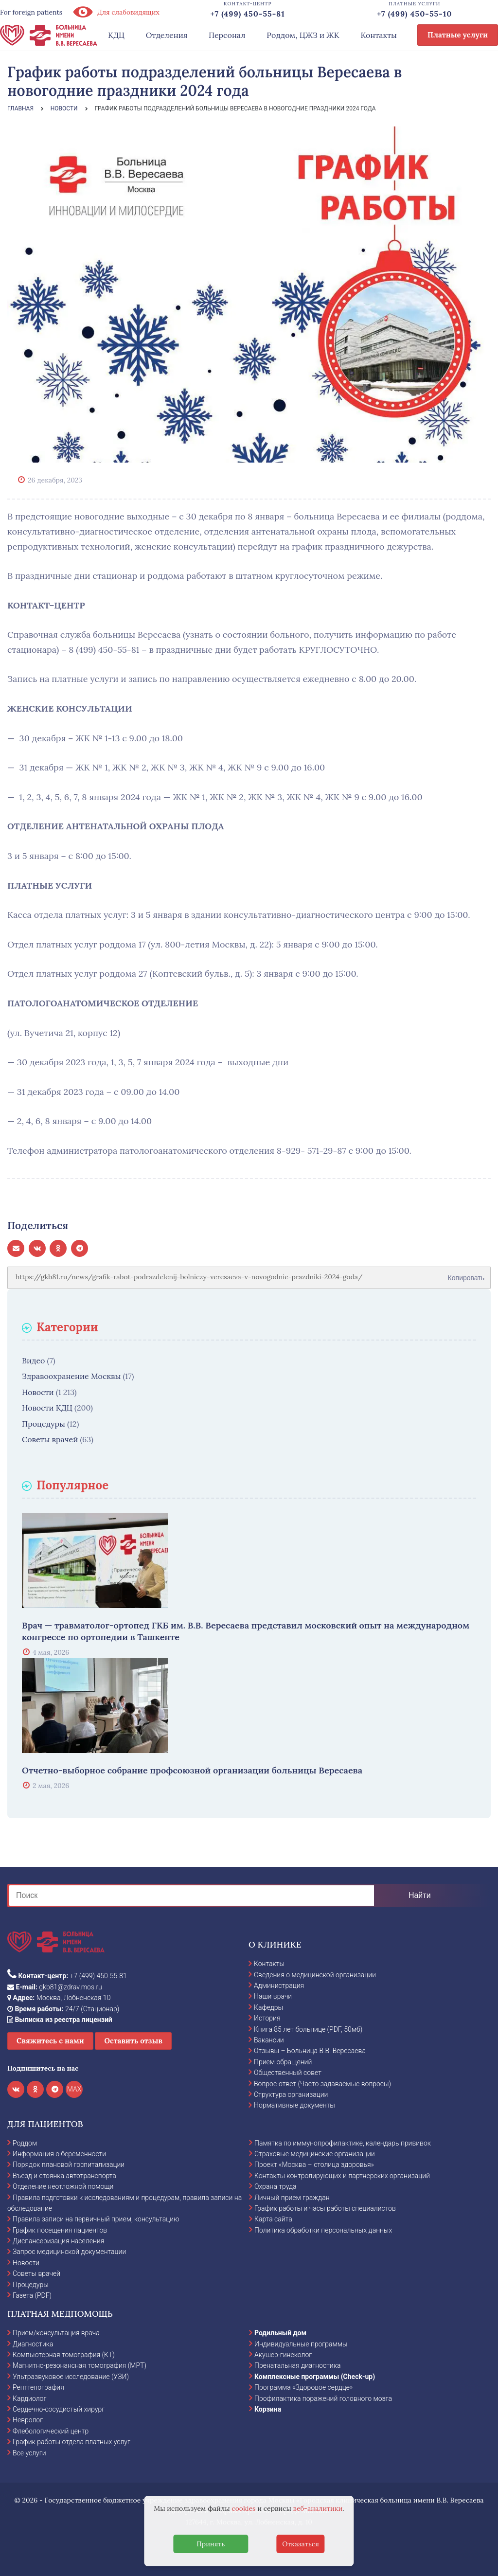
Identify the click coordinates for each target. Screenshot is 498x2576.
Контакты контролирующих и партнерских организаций (342, 2176)
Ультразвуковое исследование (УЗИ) (71, 2376)
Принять (210, 2544)
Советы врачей (50, 1439)
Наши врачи (273, 1996)
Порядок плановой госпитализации (68, 2164)
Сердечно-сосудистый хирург (59, 2409)
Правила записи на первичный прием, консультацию (96, 2219)
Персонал (227, 35)
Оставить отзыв (133, 2040)
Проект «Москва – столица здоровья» (314, 2164)
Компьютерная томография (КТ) (64, 2355)
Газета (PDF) (32, 2295)
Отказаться (300, 2544)
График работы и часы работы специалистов (325, 2208)
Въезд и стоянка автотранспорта (64, 2176)
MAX (74, 2089)
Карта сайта (273, 2219)
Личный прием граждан (292, 2197)
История (267, 2018)
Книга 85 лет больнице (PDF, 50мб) (308, 2029)
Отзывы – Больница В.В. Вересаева (310, 2051)
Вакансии (269, 2040)
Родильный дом (280, 2333)
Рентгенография (38, 2387)
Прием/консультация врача (56, 2333)
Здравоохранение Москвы (71, 1376)
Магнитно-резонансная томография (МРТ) (79, 2365)
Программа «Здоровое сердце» (303, 2387)
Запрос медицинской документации (69, 2251)
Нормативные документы (294, 2105)
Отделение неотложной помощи (63, 2186)
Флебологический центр (51, 2431)
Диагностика (33, 2344)
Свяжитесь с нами (50, 2040)
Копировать (466, 1274)
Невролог (28, 2420)
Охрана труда (275, 2186)
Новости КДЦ (47, 1408)
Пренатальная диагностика (297, 2365)
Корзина (267, 2409)
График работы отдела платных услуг (71, 2442)
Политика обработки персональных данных (323, 2230)
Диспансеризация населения (58, 2241)
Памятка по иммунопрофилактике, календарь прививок (342, 2143)
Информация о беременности (59, 2154)
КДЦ (116, 35)
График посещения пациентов (60, 2230)
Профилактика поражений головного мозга (323, 2398)
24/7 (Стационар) (63, 2009)
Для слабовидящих (116, 12)
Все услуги (29, 2453)
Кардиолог (29, 2398)
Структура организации (291, 2094)
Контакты (378, 35)
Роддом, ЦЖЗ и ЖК (303, 35)
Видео (33, 1360)
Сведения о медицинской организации (315, 1975)
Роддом (25, 2143)
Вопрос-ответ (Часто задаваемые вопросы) (322, 2084)
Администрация (279, 1985)
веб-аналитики (318, 2508)
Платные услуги (457, 34)
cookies (243, 2508)
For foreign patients (31, 12)
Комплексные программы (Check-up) (314, 2376)
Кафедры (268, 2007)
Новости (38, 1392)
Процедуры (43, 1424)
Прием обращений (283, 2062)
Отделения (167, 35)
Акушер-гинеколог (283, 2355)
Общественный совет (287, 2072)
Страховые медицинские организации (314, 2154)
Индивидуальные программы (301, 2344)
